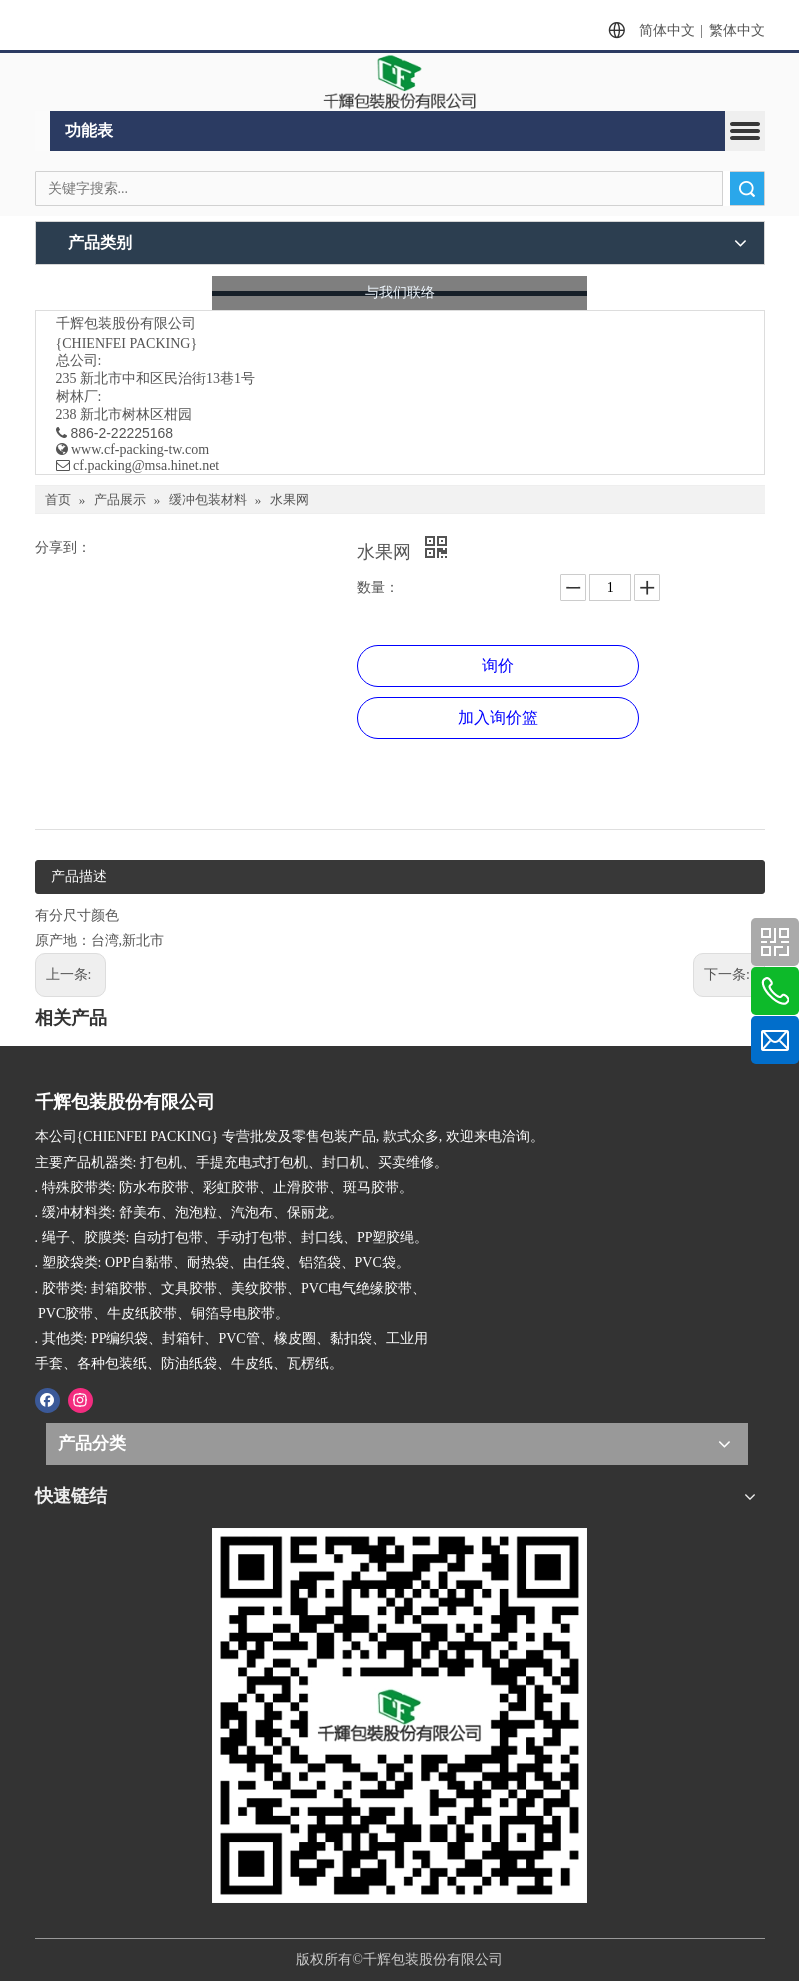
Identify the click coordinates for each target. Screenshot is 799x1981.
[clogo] (400, 82)
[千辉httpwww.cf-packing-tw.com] (399, 1715)
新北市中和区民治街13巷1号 (167, 378)
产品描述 (79, 876)
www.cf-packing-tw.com (140, 449)
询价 (498, 665)
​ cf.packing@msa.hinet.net (138, 465)
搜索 (747, 188)
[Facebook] (47, 1399)
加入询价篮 (498, 717)
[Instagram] (80, 1399)
